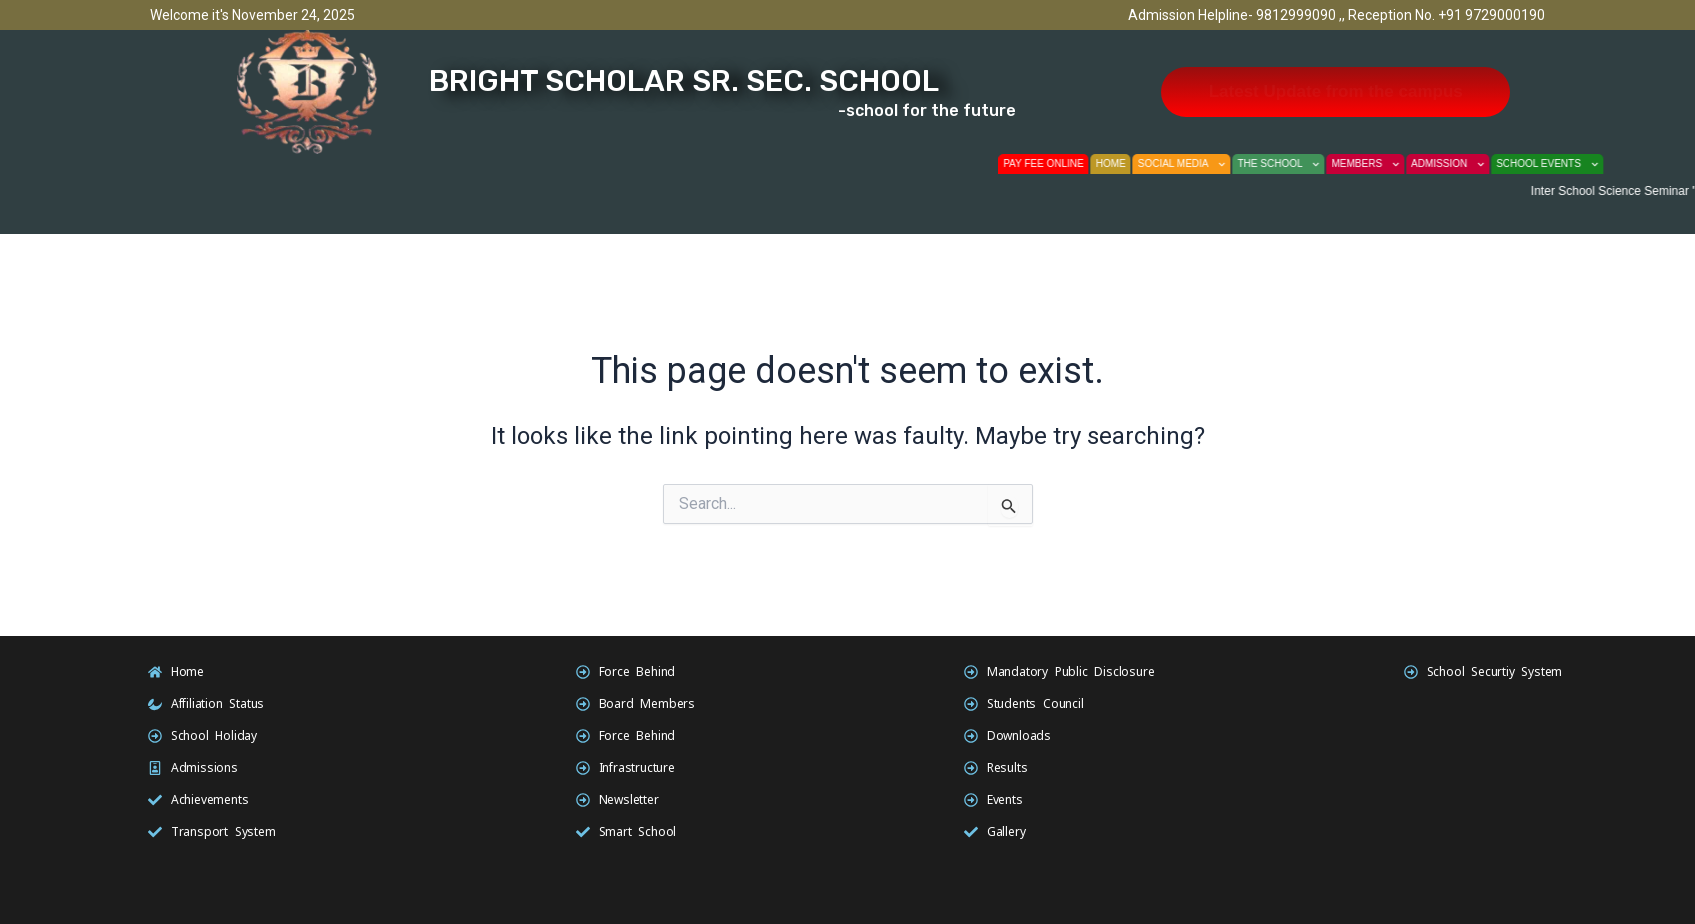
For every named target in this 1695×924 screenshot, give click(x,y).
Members (1393, 164)
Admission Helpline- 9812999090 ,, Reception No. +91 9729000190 (1336, 15)
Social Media (1209, 164)
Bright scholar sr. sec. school (684, 81)
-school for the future (927, 110)
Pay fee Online (1071, 163)
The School (1306, 164)
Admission (1474, 164)
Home (1138, 163)
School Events (1575, 164)
